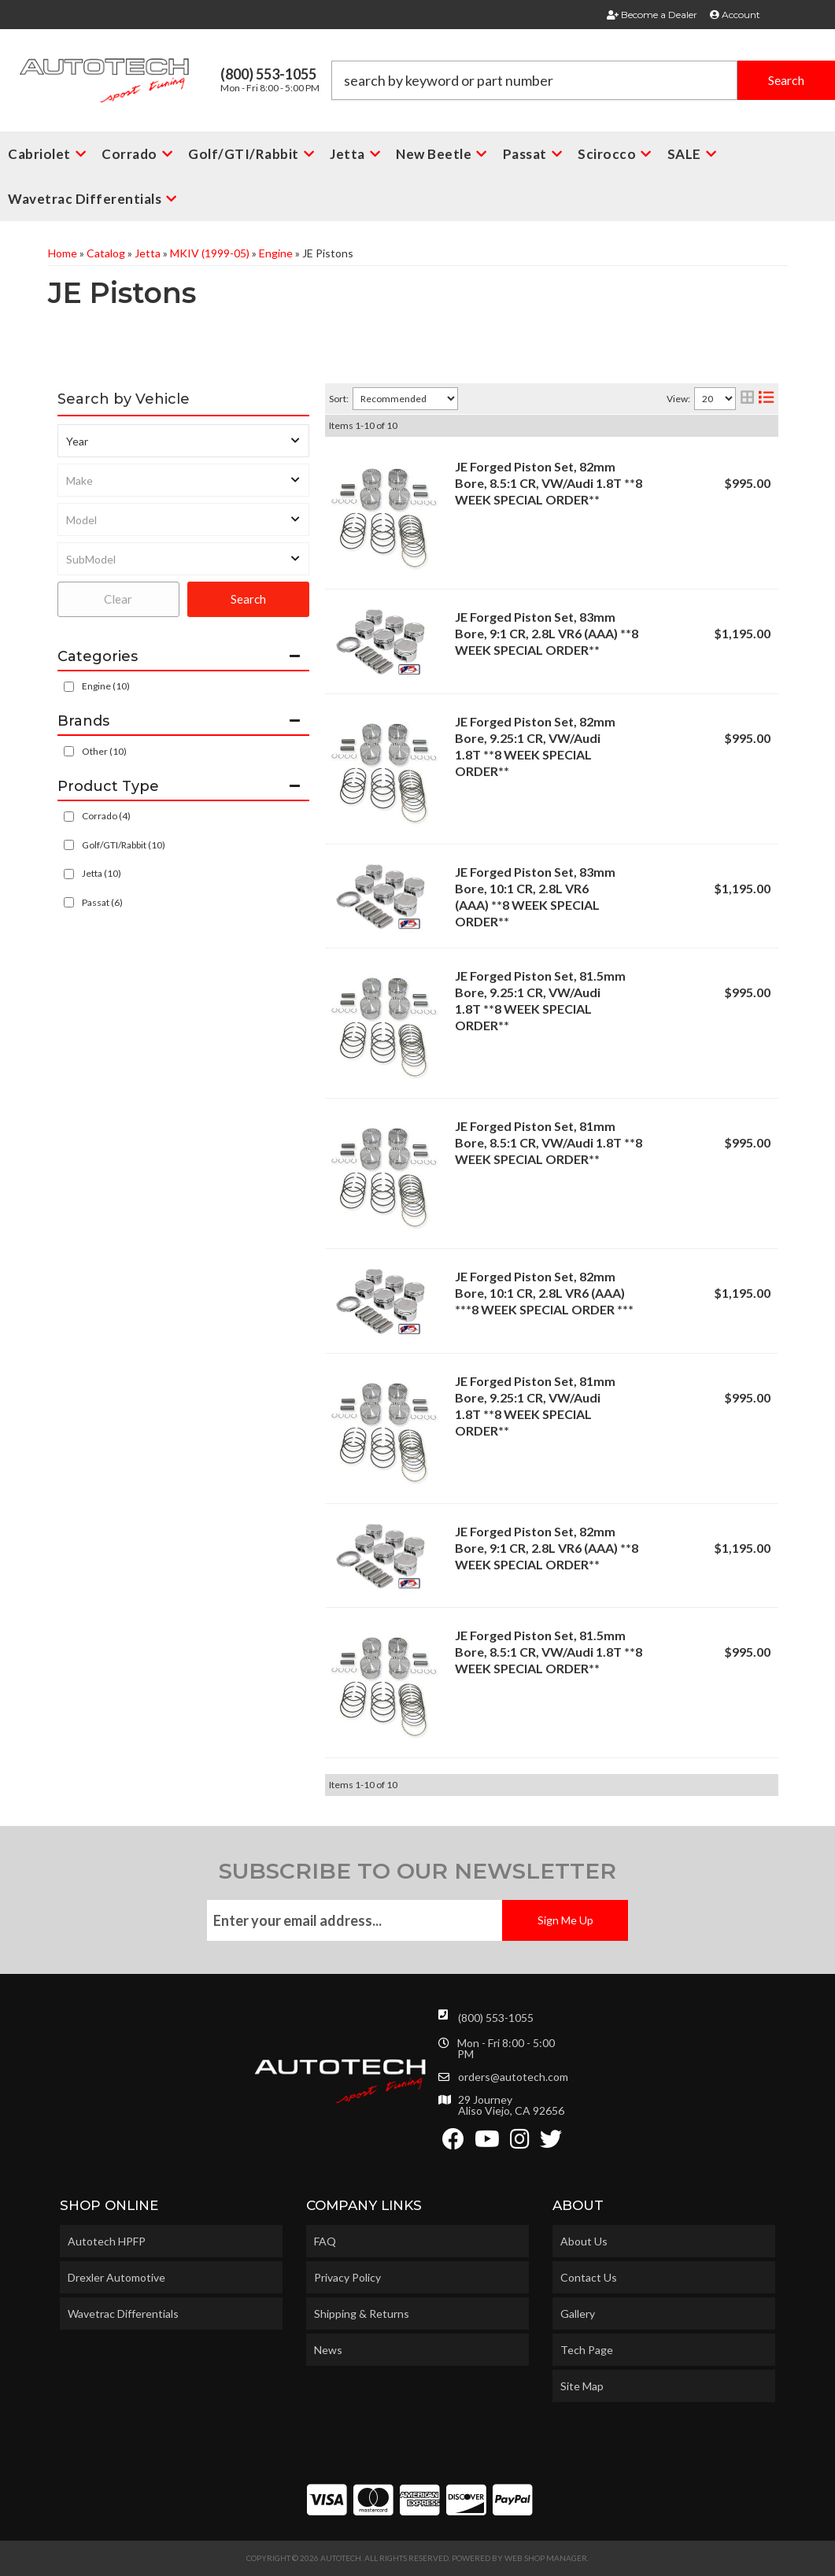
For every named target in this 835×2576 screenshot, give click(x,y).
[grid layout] (747, 398)
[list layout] (766, 398)
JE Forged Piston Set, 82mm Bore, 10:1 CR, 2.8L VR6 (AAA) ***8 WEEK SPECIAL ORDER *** (544, 1293)
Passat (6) (102, 902)
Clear (118, 599)
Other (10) (104, 751)
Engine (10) (106, 686)
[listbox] (183, 440)
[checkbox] (69, 751)
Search (248, 599)
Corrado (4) (106, 816)
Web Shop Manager (545, 2558)
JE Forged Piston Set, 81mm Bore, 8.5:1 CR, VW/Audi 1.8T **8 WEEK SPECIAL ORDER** (548, 1142)
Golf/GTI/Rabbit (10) (123, 845)
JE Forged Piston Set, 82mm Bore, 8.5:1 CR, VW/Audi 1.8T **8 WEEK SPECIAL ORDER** (548, 483)
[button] (583, 80)
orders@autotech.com (513, 2077)
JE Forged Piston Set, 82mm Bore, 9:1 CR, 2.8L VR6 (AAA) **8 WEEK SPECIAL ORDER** (546, 1548)
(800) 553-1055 (496, 2017)
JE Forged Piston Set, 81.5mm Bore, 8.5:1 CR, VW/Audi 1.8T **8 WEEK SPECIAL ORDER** (548, 1652)
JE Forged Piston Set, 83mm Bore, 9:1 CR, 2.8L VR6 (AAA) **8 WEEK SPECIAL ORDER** (546, 633)
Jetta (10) (101, 873)
